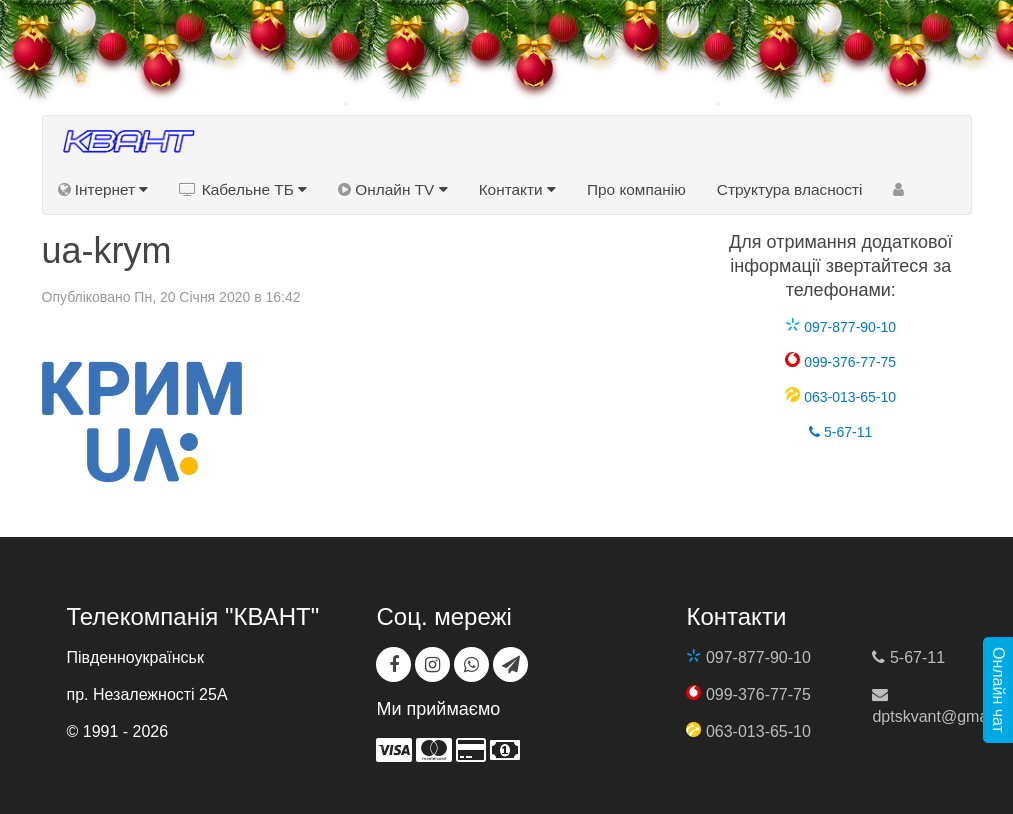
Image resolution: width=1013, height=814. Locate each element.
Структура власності (790, 189)
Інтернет (103, 189)
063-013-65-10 (840, 397)
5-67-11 (840, 432)
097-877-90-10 (840, 327)
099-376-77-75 (840, 362)
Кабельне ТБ (243, 189)
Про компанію (636, 189)
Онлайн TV (393, 189)
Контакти (517, 189)
